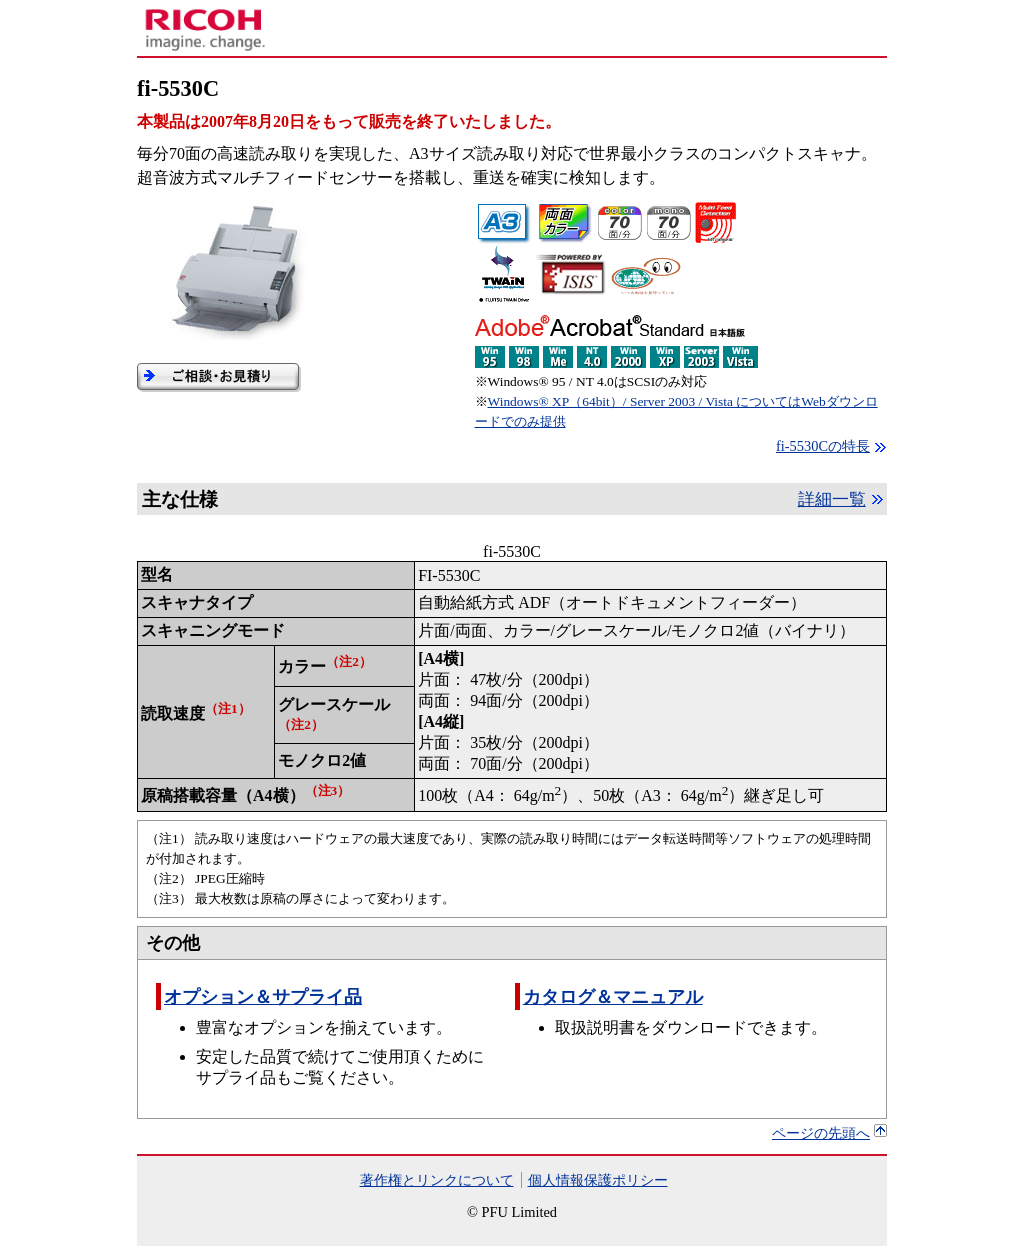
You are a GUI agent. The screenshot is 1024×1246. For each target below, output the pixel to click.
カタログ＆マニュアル (613, 997)
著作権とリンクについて (437, 1180)
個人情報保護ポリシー (598, 1180)
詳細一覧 (832, 499)
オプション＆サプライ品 (263, 997)
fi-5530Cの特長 (823, 446)
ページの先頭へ (821, 1133)
